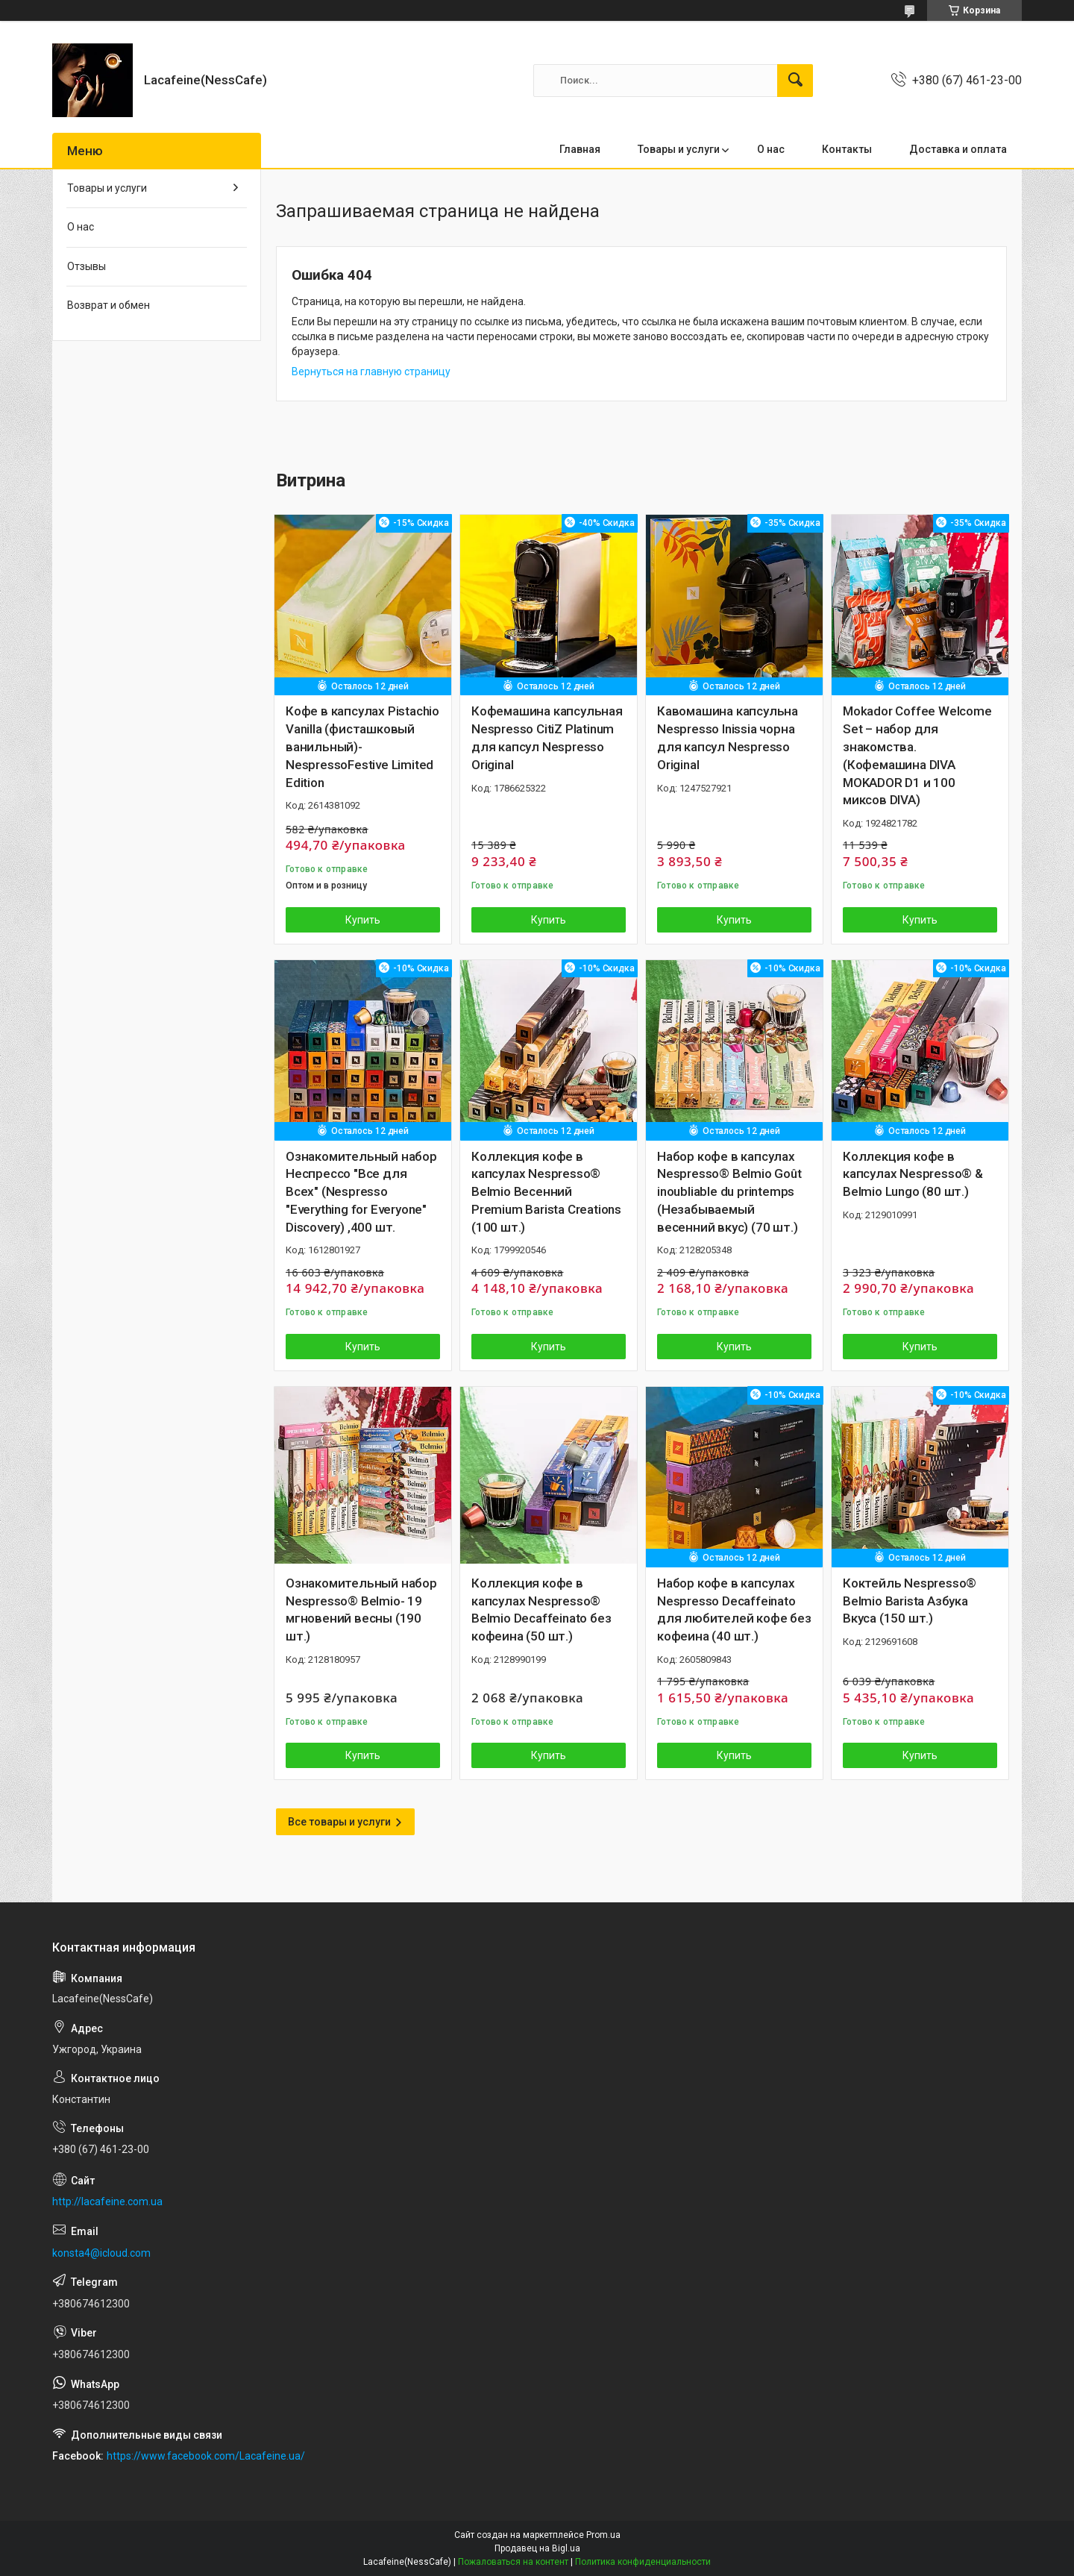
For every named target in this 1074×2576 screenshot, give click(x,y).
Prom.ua (603, 2535)
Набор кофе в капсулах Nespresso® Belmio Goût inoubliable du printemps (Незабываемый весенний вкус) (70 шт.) (729, 1192)
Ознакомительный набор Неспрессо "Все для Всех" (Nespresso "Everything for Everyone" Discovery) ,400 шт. (361, 1192)
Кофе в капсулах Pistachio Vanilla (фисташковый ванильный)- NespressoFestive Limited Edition (362, 746)
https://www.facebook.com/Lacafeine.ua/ (206, 2456)
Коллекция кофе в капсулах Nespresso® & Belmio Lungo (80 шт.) (913, 1174)
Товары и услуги (679, 149)
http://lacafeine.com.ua (107, 2201)
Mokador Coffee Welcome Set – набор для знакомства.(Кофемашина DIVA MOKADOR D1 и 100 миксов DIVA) (917, 755)
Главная (579, 149)
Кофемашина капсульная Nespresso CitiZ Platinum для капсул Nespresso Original (547, 737)
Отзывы (86, 266)
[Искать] (795, 80)
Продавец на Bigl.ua (537, 2548)
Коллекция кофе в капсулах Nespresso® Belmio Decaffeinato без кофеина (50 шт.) (541, 1609)
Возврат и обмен (108, 305)
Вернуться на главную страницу (371, 371)
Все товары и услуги (339, 1822)
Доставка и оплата (958, 149)
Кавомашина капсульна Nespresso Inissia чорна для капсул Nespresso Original (727, 737)
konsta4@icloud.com (101, 2253)
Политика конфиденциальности (643, 2562)
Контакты (847, 149)
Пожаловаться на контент (513, 2562)
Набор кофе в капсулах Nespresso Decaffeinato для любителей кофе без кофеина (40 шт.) (734, 1609)
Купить (362, 920)
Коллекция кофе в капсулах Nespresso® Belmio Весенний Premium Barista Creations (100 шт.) (546, 1192)
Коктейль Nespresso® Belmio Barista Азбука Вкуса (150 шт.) (909, 1601)
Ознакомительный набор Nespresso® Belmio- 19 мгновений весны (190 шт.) (361, 1609)
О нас (771, 149)
